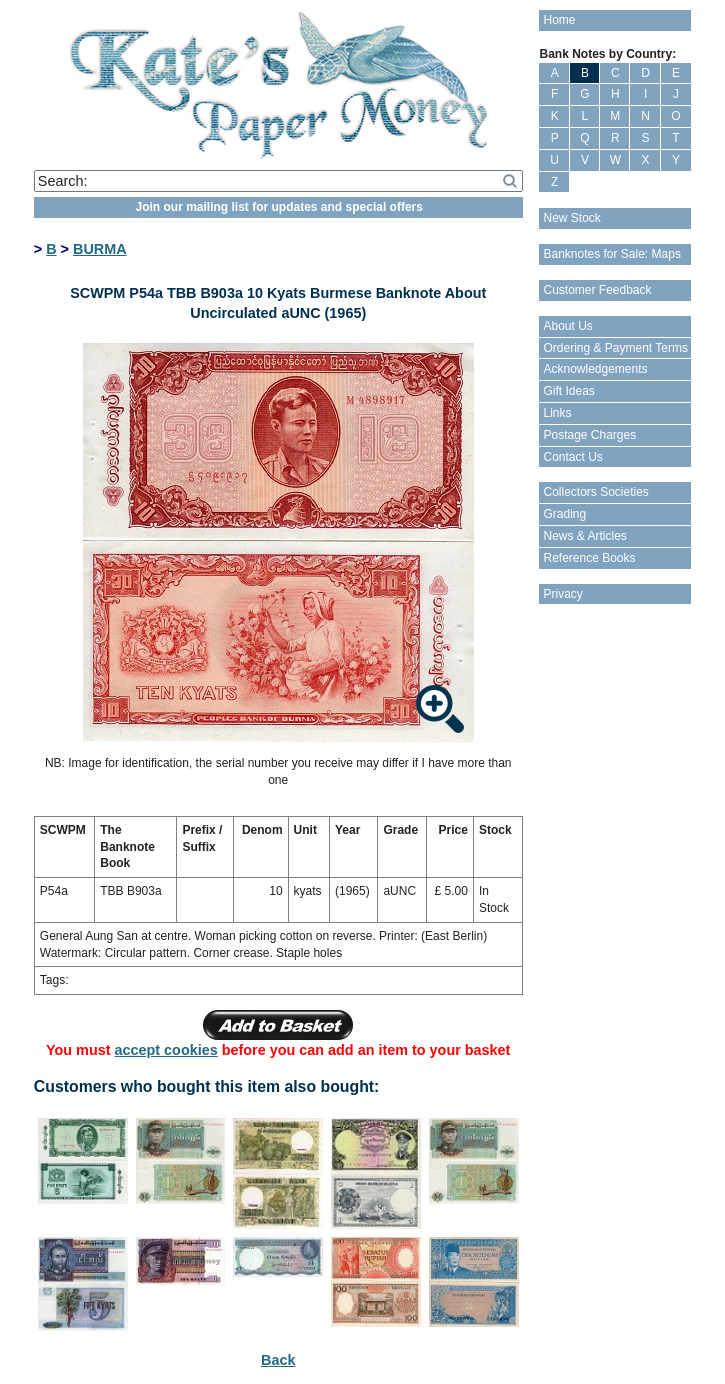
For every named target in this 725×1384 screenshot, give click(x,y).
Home (559, 20)
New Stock (571, 218)
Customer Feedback (597, 290)
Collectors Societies (595, 492)
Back (278, 1360)
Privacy (562, 594)
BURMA (100, 249)
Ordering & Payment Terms (615, 348)
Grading (564, 514)
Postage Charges (589, 435)
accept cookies (166, 1050)
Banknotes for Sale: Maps (611, 254)
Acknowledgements (595, 369)
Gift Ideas (568, 391)
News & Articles (584, 536)
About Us (567, 326)
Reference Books (589, 558)
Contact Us (572, 457)
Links (557, 413)
